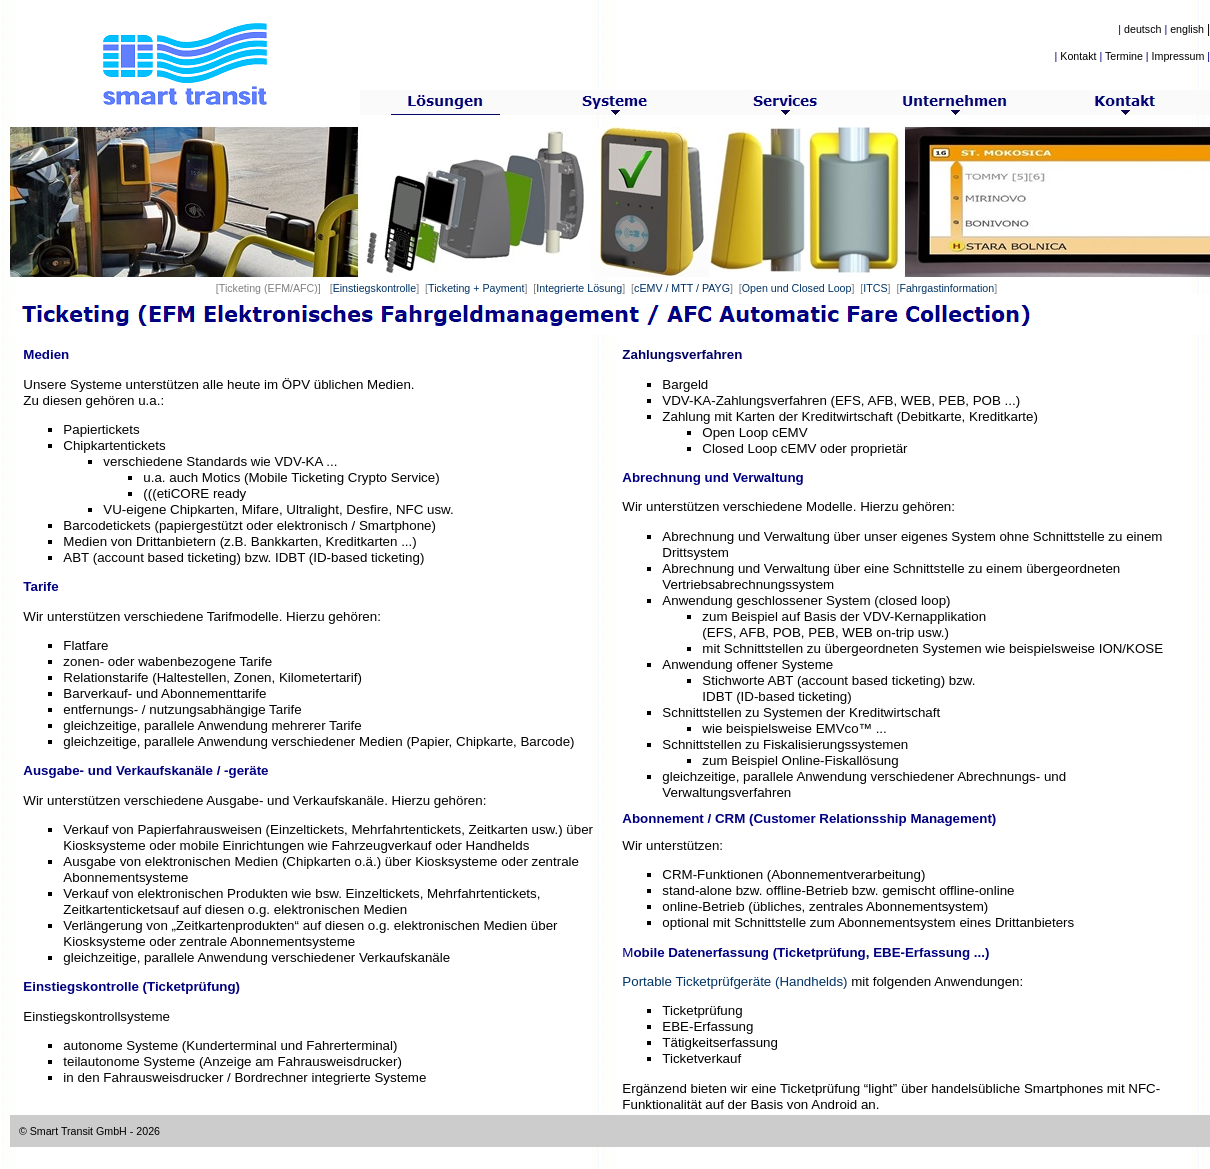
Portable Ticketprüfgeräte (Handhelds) (734, 981)
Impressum (1178, 56)
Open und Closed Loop (797, 288)
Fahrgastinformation (946, 288)
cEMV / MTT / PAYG (682, 288)
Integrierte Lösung (579, 288)
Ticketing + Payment (476, 288)
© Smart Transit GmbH (73, 1131)
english (1187, 29)
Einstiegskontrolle (375, 288)
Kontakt (1078, 56)
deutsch (1142, 29)
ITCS (875, 288)
